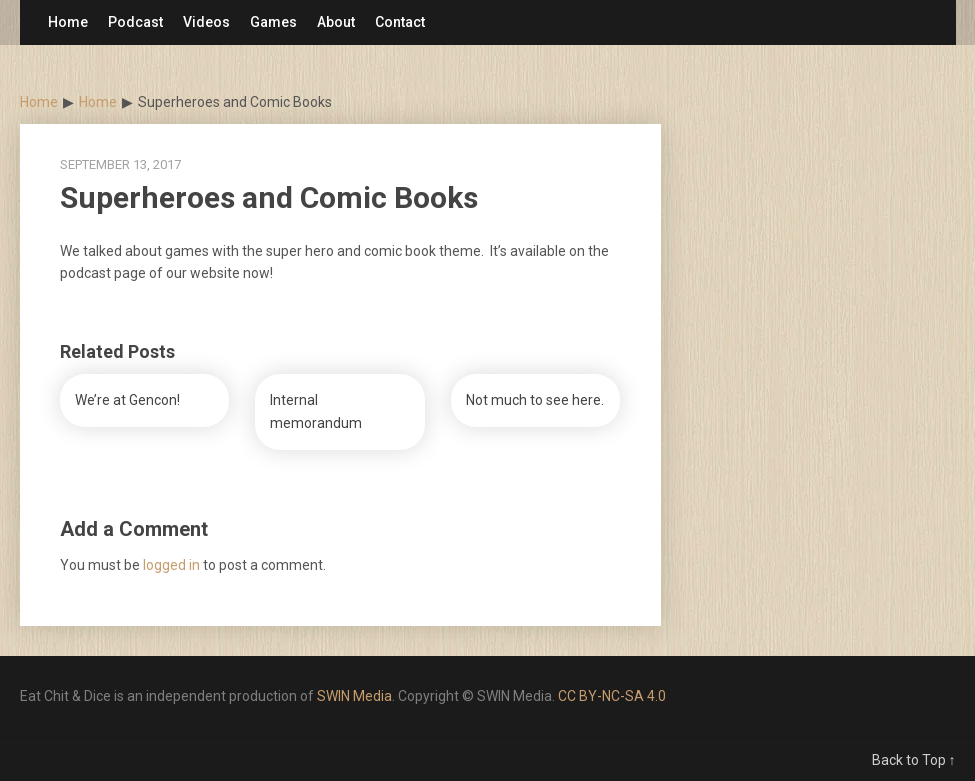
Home (68, 22)
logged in (171, 565)
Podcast (135, 22)
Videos (206, 22)
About (336, 22)
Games (273, 22)
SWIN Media (354, 696)
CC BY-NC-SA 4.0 (612, 696)
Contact (400, 22)
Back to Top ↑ (914, 760)
